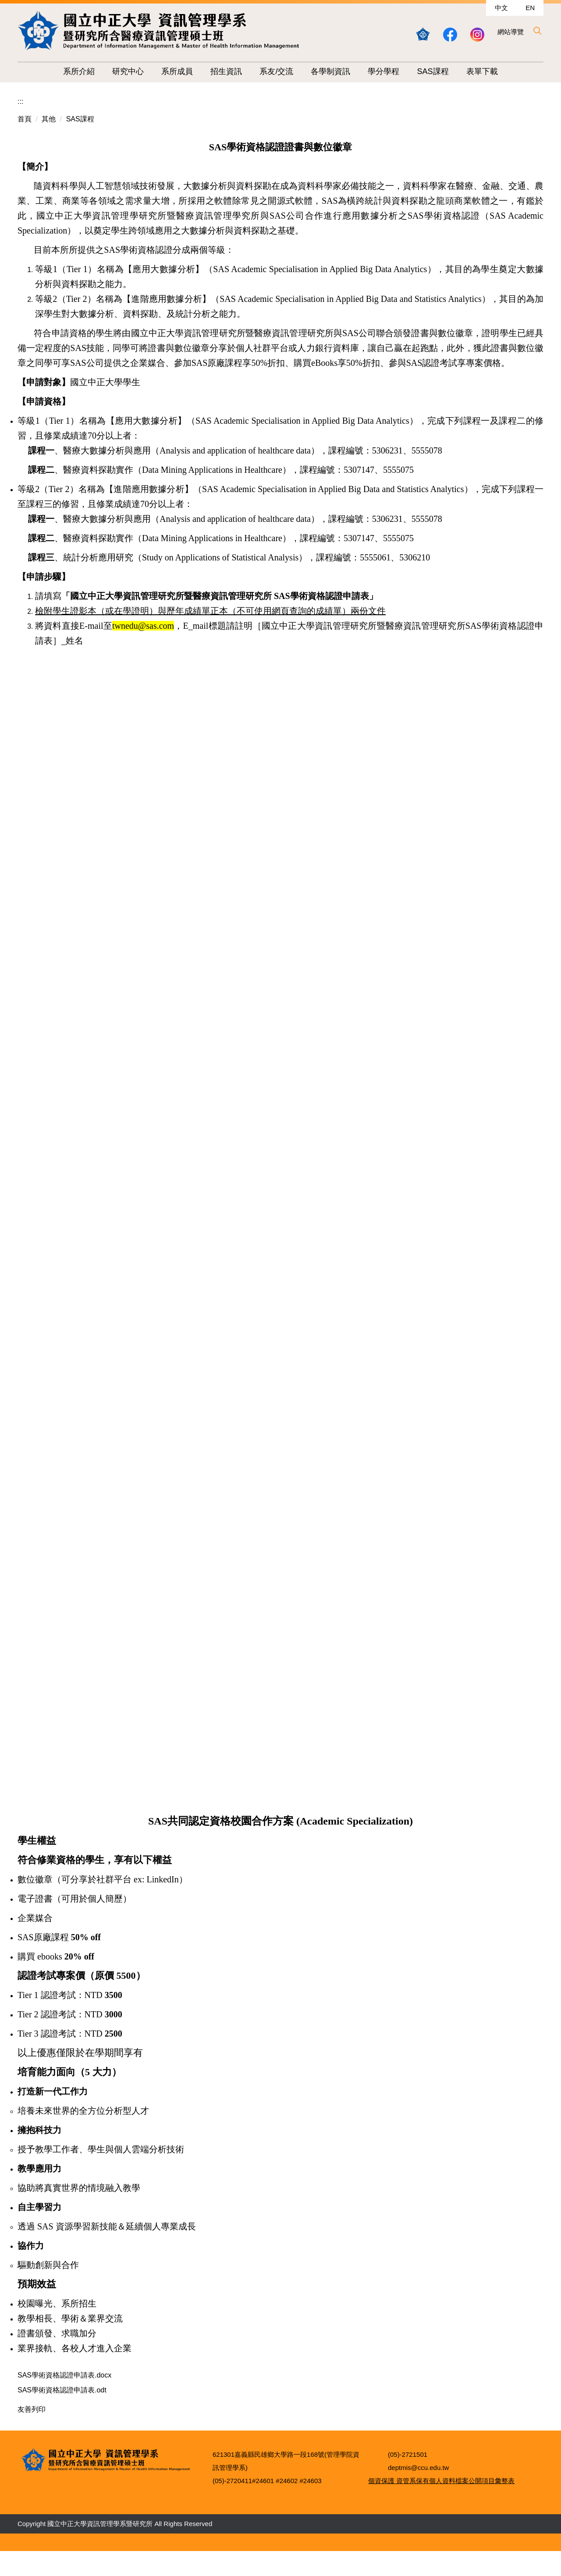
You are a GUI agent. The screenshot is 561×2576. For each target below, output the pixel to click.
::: (20, 101)
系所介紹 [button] (79, 71)
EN (530, 7)
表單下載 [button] (482, 71)
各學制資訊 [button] (330, 71)
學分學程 (383, 71)
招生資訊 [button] (226, 71)
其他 (49, 119)
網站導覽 (510, 31)
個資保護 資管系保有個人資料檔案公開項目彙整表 (441, 2505)
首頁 (25, 119)
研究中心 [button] (128, 71)
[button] (536, 30)
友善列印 (32, 2410)
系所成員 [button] (177, 71)
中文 (501, 7)
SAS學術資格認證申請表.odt (68, 2391)
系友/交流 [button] (276, 71)
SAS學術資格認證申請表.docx (70, 2375)
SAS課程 (432, 71)
